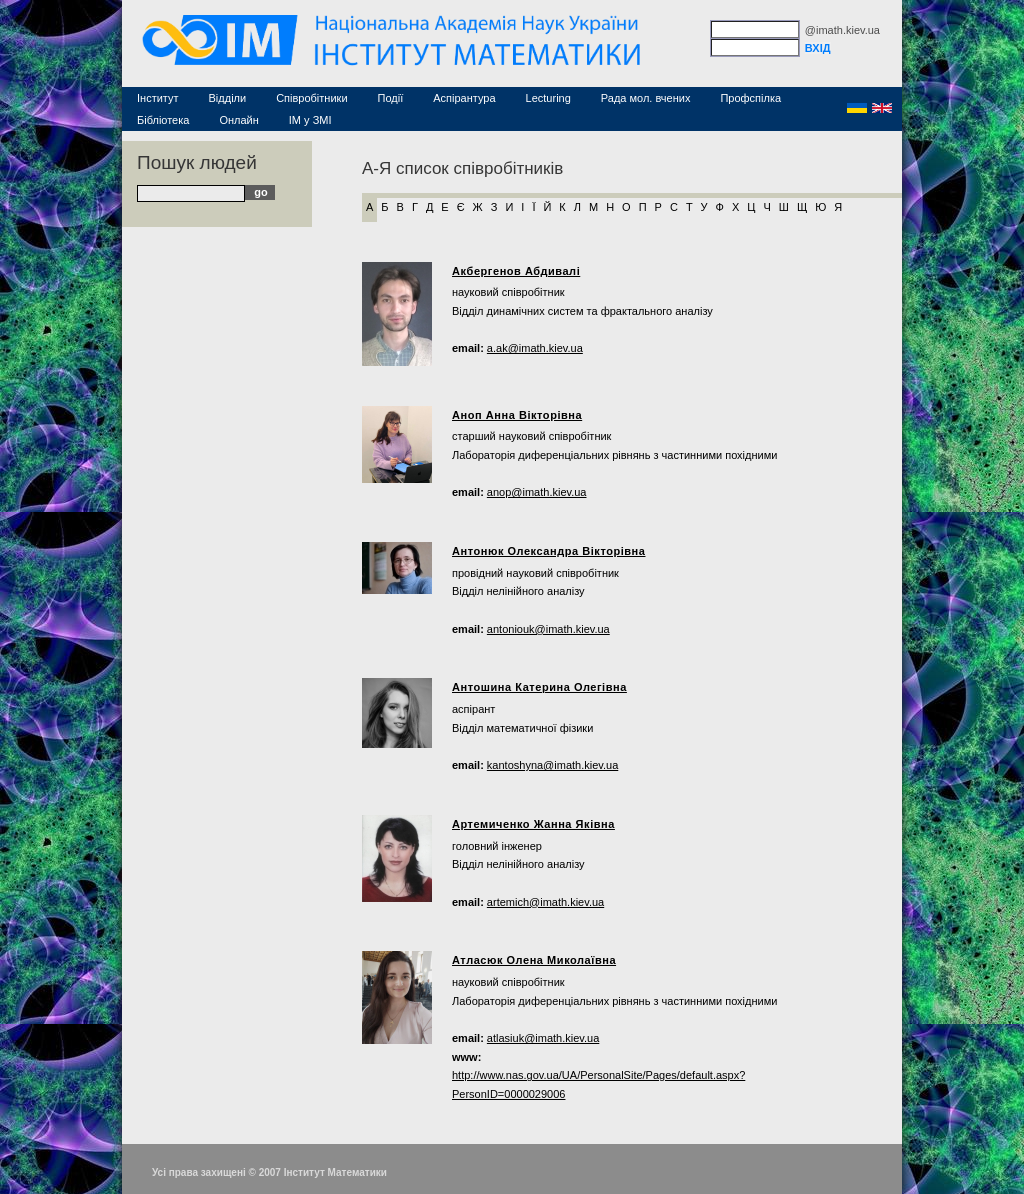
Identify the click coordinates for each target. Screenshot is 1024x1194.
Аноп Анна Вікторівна (517, 415)
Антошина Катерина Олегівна (539, 687)
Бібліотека (163, 120)
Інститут (158, 98)
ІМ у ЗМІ (310, 120)
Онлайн (238, 120)
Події (391, 98)
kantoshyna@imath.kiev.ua (552, 765)
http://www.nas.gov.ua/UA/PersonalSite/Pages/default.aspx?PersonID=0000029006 (598, 1084)
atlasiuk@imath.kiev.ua (543, 1038)
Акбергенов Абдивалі (516, 271)
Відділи (228, 98)
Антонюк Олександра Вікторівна (549, 551)
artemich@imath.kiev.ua (545, 902)
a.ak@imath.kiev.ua (535, 348)
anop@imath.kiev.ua (537, 492)
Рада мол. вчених (646, 98)
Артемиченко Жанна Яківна (533, 824)
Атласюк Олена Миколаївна (534, 960)
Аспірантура (464, 98)
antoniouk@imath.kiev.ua (548, 629)
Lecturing (548, 98)
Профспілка (750, 98)
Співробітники (311, 98)
